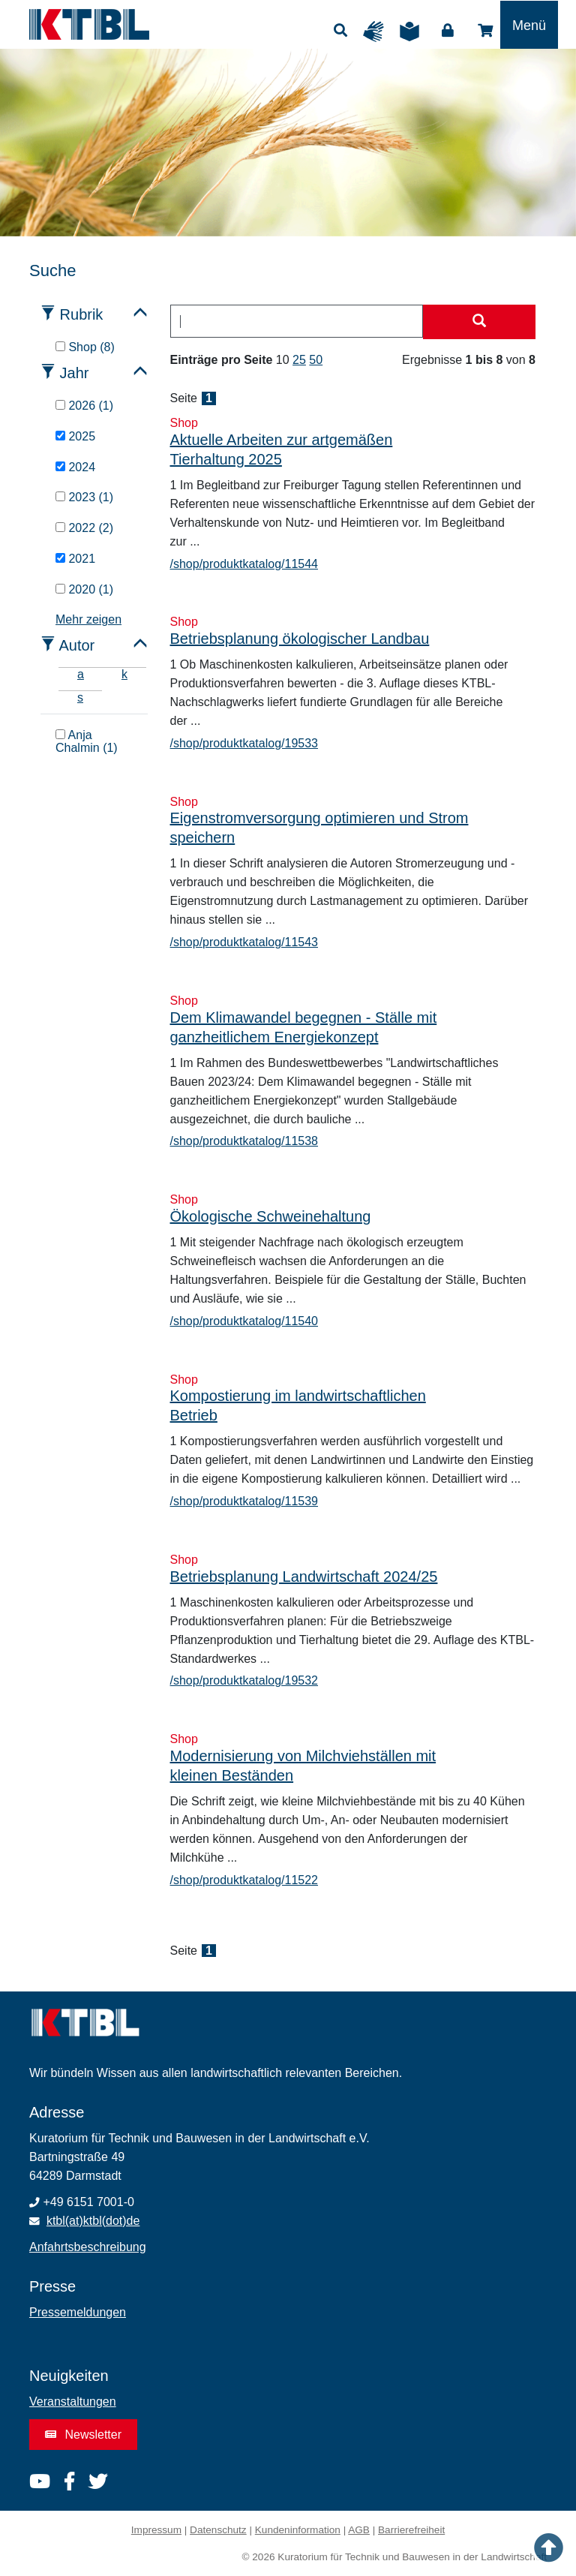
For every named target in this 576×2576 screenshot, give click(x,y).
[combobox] (297, 321)
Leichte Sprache (413, 32)
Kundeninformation (297, 2529)
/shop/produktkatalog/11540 (244, 1321)
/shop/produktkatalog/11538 (244, 1141)
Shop (485, 31)
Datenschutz (218, 2529)
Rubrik (82, 314)
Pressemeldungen (77, 2312)
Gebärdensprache (377, 32)
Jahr (74, 373)
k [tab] (125, 674)
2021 (75, 558)
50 (315, 359)
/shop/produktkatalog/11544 (244, 564)
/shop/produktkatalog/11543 (244, 942)
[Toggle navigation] (529, 25)
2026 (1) (84, 405)
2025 (75, 436)
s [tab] (80, 697)
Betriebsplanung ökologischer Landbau (300, 638)
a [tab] (80, 674)
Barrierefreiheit (411, 2529)
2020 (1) (84, 589)
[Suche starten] (479, 322)
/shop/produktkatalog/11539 (244, 1501)
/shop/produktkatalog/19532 (244, 1680)
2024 (75, 467)
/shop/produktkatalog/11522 (244, 1880)
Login (447, 31)
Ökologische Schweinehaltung (270, 1216)
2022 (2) (84, 528)
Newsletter (83, 2434)
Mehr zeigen (89, 619)
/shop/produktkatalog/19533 (244, 743)
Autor (76, 645)
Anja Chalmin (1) (87, 742)
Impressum (156, 2529)
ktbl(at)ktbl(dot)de (93, 2220)
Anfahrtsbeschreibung (87, 2247)
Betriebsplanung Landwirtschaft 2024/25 (304, 1576)
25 (299, 359)
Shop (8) (85, 347)
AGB (359, 2529)
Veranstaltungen (72, 2401)
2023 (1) (84, 497)
